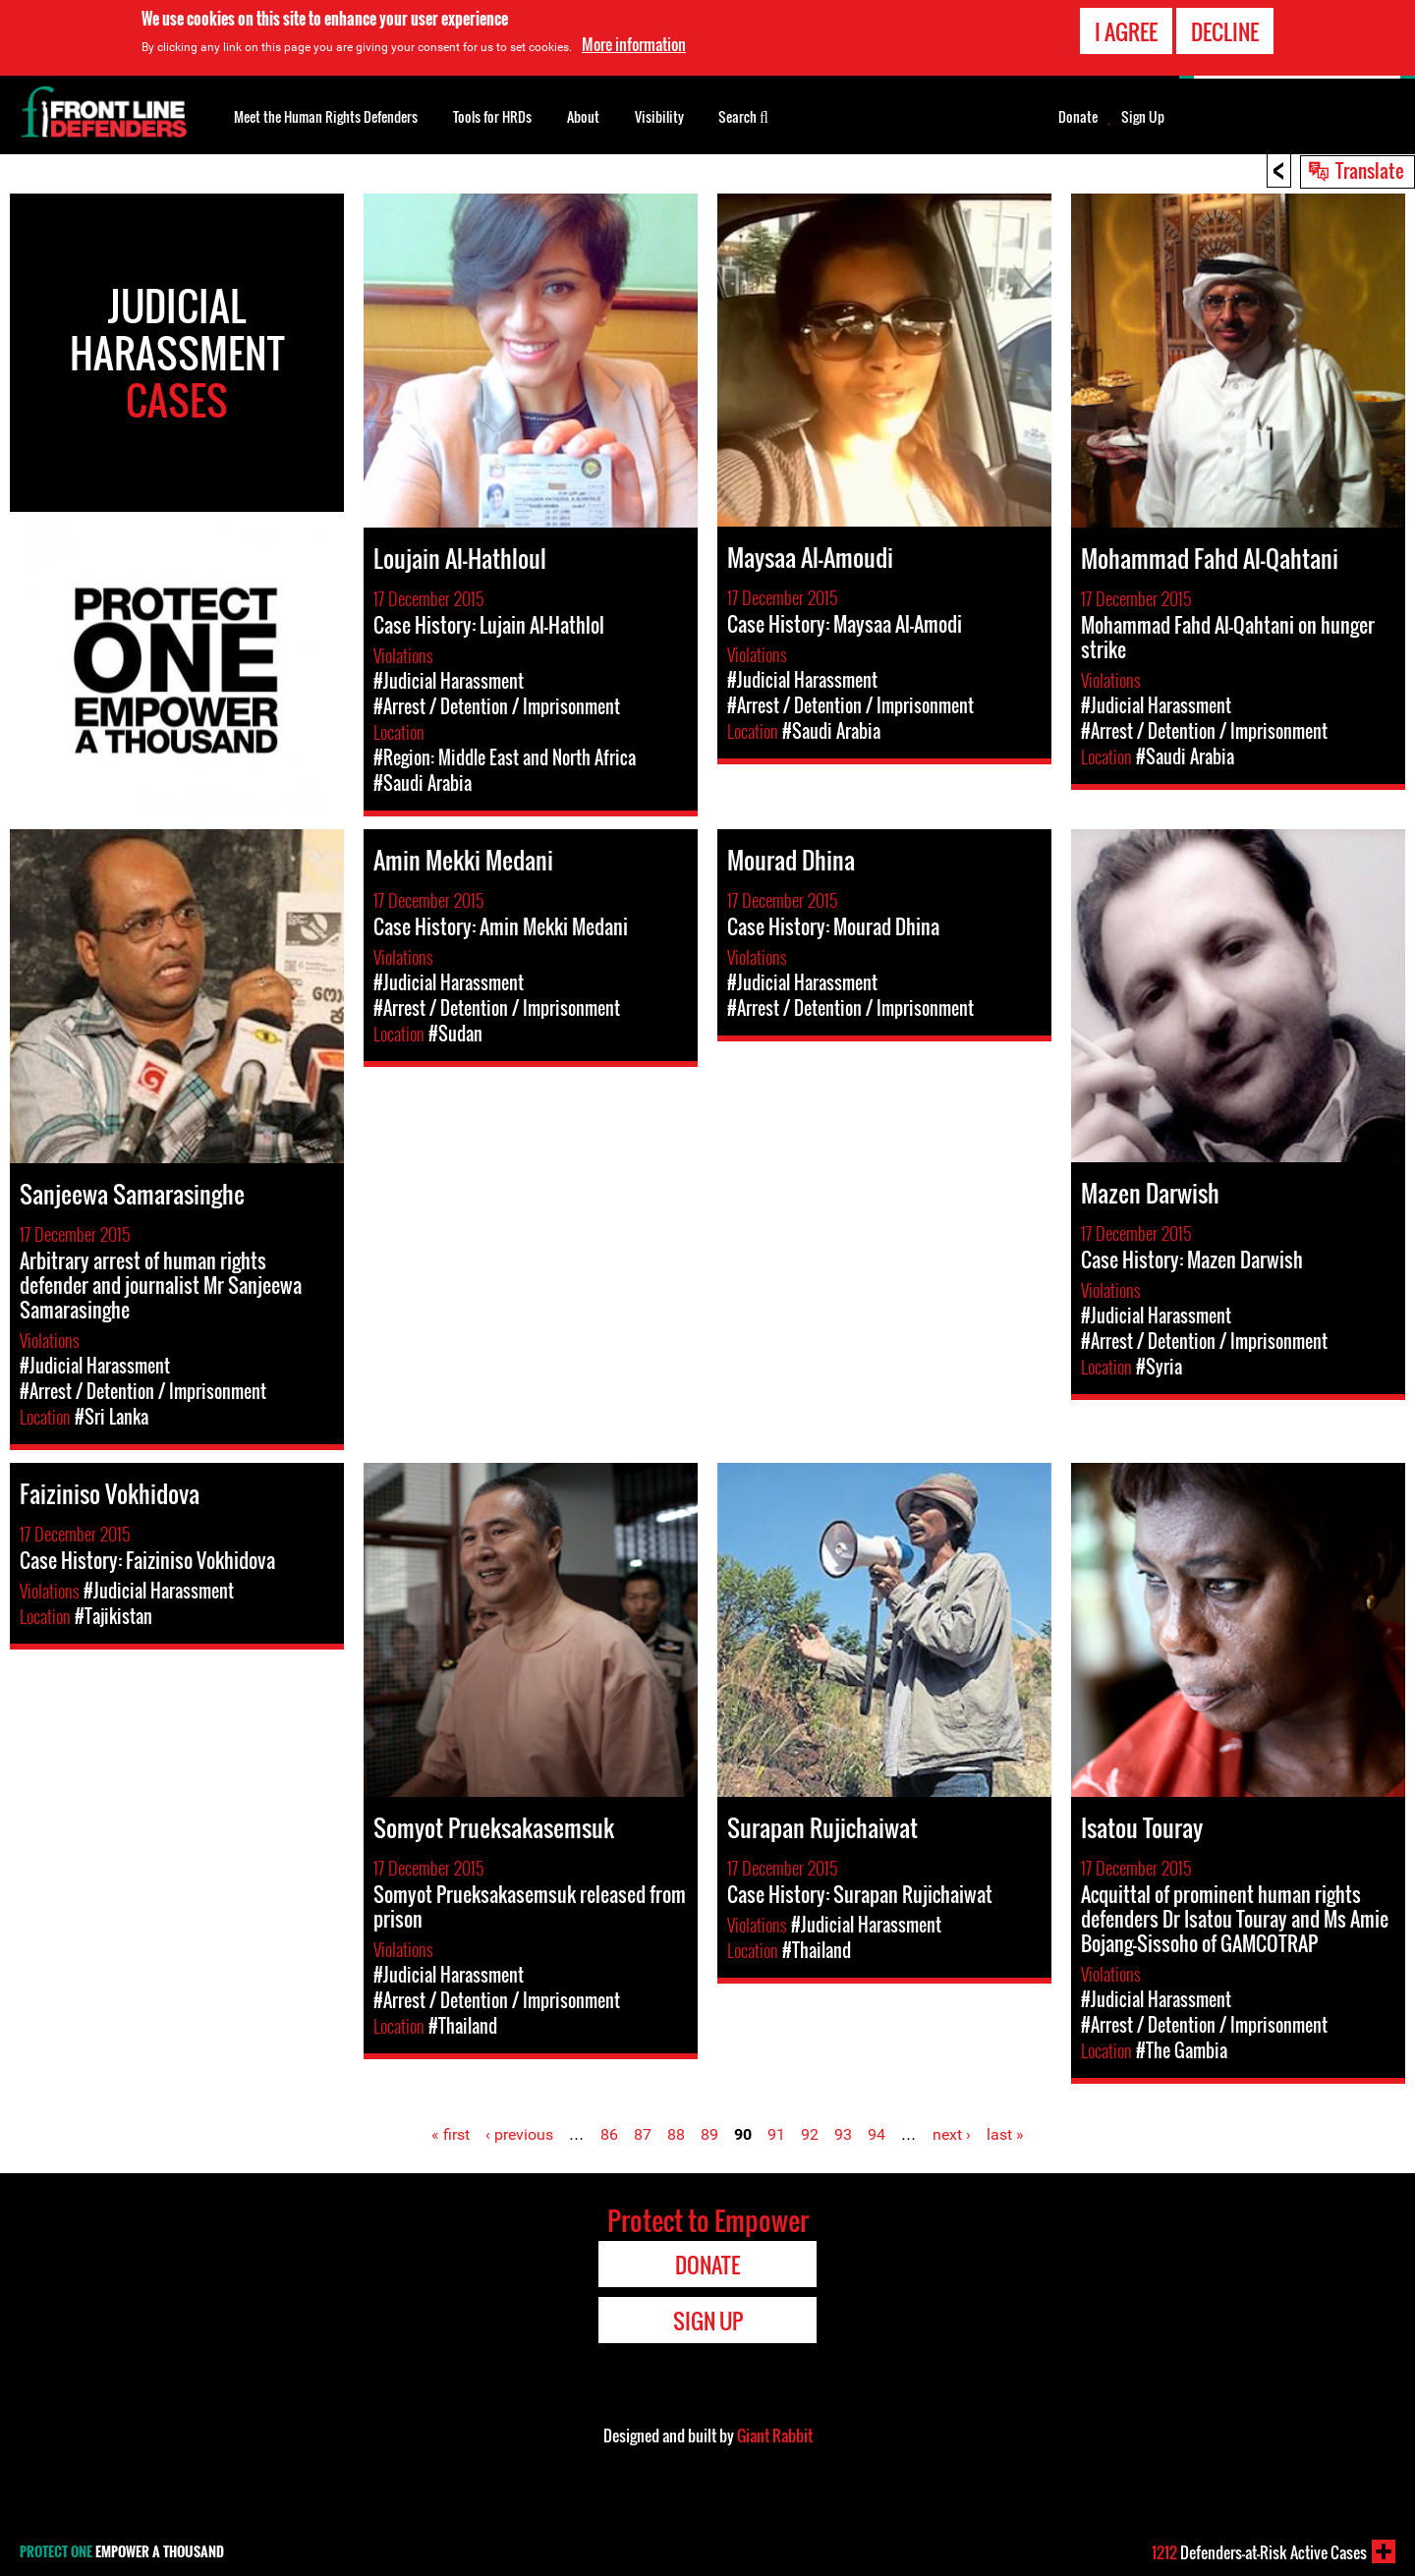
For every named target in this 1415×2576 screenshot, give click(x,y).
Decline (1225, 31)
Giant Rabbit (775, 2435)
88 (676, 2134)
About (583, 116)
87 (642, 2134)
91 (776, 2134)
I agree (1126, 31)
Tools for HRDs (492, 116)
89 (709, 2134)
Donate (1078, 117)
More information (634, 44)
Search (743, 115)
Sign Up (1142, 117)
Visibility (659, 116)
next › (952, 2134)
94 (876, 2134)
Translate (1369, 170)
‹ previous (519, 2134)
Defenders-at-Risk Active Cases (1259, 2552)
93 (843, 2134)
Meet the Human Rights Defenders (326, 116)
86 (609, 2134)
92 (810, 2134)
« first (450, 2134)
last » (1005, 2134)
